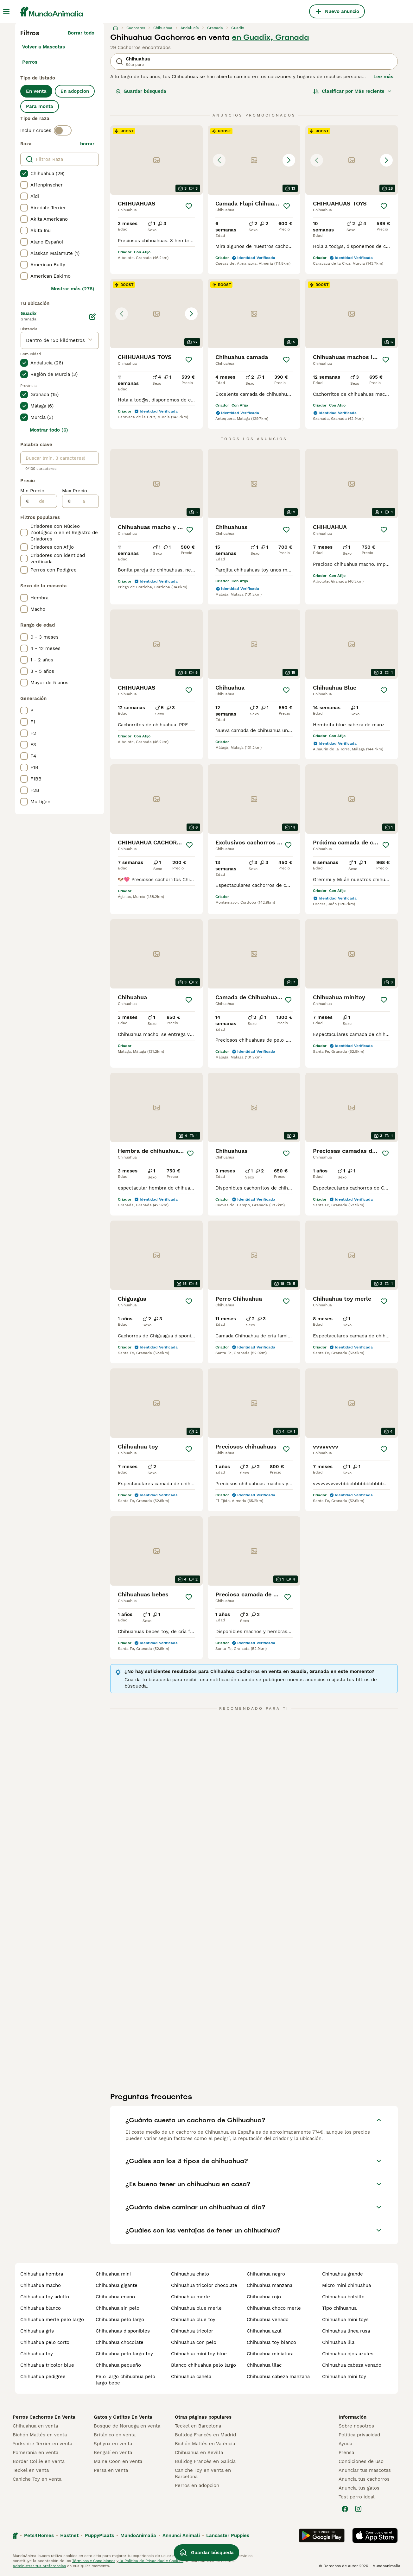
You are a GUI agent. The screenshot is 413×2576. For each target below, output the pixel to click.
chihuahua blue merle (196, 2308)
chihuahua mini (113, 2274)
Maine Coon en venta (118, 2461)
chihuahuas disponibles (123, 2331)
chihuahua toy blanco (271, 2342)
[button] (254, 160)
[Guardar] (188, 206)
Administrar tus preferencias (39, 2566)
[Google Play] (322, 2535)
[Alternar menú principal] (6, 11)
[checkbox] (24, 173)
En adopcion (74, 91)
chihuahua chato (190, 2274)
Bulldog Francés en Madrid (205, 2435)
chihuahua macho (40, 2285)
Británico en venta (115, 2435)
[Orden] (352, 91)
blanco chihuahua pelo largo (203, 2365)
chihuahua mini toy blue (199, 2354)
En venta (36, 91)
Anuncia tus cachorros (364, 2479)
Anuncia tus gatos (359, 2488)
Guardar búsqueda (141, 91)
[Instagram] (358, 2509)
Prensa (346, 2452)
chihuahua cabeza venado (351, 2365)
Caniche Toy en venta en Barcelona (203, 2473)
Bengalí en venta (113, 2452)
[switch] (63, 130)
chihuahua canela (191, 2376)
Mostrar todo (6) (49, 430)
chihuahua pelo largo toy (124, 2354)
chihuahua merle (190, 2297)
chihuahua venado (268, 2319)
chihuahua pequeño (118, 2365)
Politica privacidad (359, 2435)
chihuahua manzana (269, 2285)
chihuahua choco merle (274, 2308)
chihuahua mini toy (344, 2376)
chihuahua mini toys (345, 2319)
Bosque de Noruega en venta (127, 2426)
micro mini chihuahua (346, 2285)
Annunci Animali (181, 2535)
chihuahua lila (338, 2342)
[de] (43, 501)
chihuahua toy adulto (44, 2297)
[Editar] (92, 316)
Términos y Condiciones (93, 2561)
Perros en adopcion (197, 2485)
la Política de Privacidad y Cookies (150, 2561)
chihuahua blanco (40, 2308)
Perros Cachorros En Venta (44, 2417)
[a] (84, 501)
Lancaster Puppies (227, 2535)
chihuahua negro (266, 2274)
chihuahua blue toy (193, 2319)
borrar (87, 144)
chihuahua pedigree (43, 2376)
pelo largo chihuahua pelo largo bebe (125, 2380)
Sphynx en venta (113, 2444)
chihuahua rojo (264, 2297)
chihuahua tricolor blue (47, 2365)
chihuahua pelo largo (120, 2319)
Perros (29, 62)
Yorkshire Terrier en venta (42, 2444)
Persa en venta (111, 2470)
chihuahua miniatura (270, 2354)
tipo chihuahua (339, 2308)
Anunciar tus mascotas (365, 2470)
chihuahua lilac (264, 2365)
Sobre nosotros (356, 2426)
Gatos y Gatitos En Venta (123, 2417)
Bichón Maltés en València (205, 2444)
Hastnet (69, 2535)
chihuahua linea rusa (346, 2331)
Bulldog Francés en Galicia (205, 2461)
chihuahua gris (37, 2331)
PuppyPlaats (99, 2535)
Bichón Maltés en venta (40, 2435)
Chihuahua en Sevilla (199, 2452)
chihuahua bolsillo (343, 2297)
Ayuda (345, 2444)
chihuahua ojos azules (347, 2354)
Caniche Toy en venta (37, 2479)
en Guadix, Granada (270, 37)
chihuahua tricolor (192, 2331)
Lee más (383, 76)
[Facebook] (345, 2509)
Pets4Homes (39, 2535)
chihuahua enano (115, 2297)
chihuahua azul (264, 2331)
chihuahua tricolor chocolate (204, 2285)
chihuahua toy (36, 2354)
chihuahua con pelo (193, 2342)
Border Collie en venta (39, 2461)
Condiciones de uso (361, 2461)
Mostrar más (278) (72, 289)
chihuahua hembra (41, 2274)
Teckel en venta (31, 2470)
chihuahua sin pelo (117, 2308)
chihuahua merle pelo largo (52, 2319)
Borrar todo (81, 33)
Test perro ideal (357, 2497)
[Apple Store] (375, 2535)
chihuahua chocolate (119, 2342)
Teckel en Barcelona (198, 2426)
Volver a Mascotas (43, 47)
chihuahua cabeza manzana (278, 2376)
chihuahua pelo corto (44, 2342)
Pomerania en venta (35, 2452)
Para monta (39, 106)
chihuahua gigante (116, 2285)
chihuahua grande (342, 2274)
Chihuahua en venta (35, 2426)
